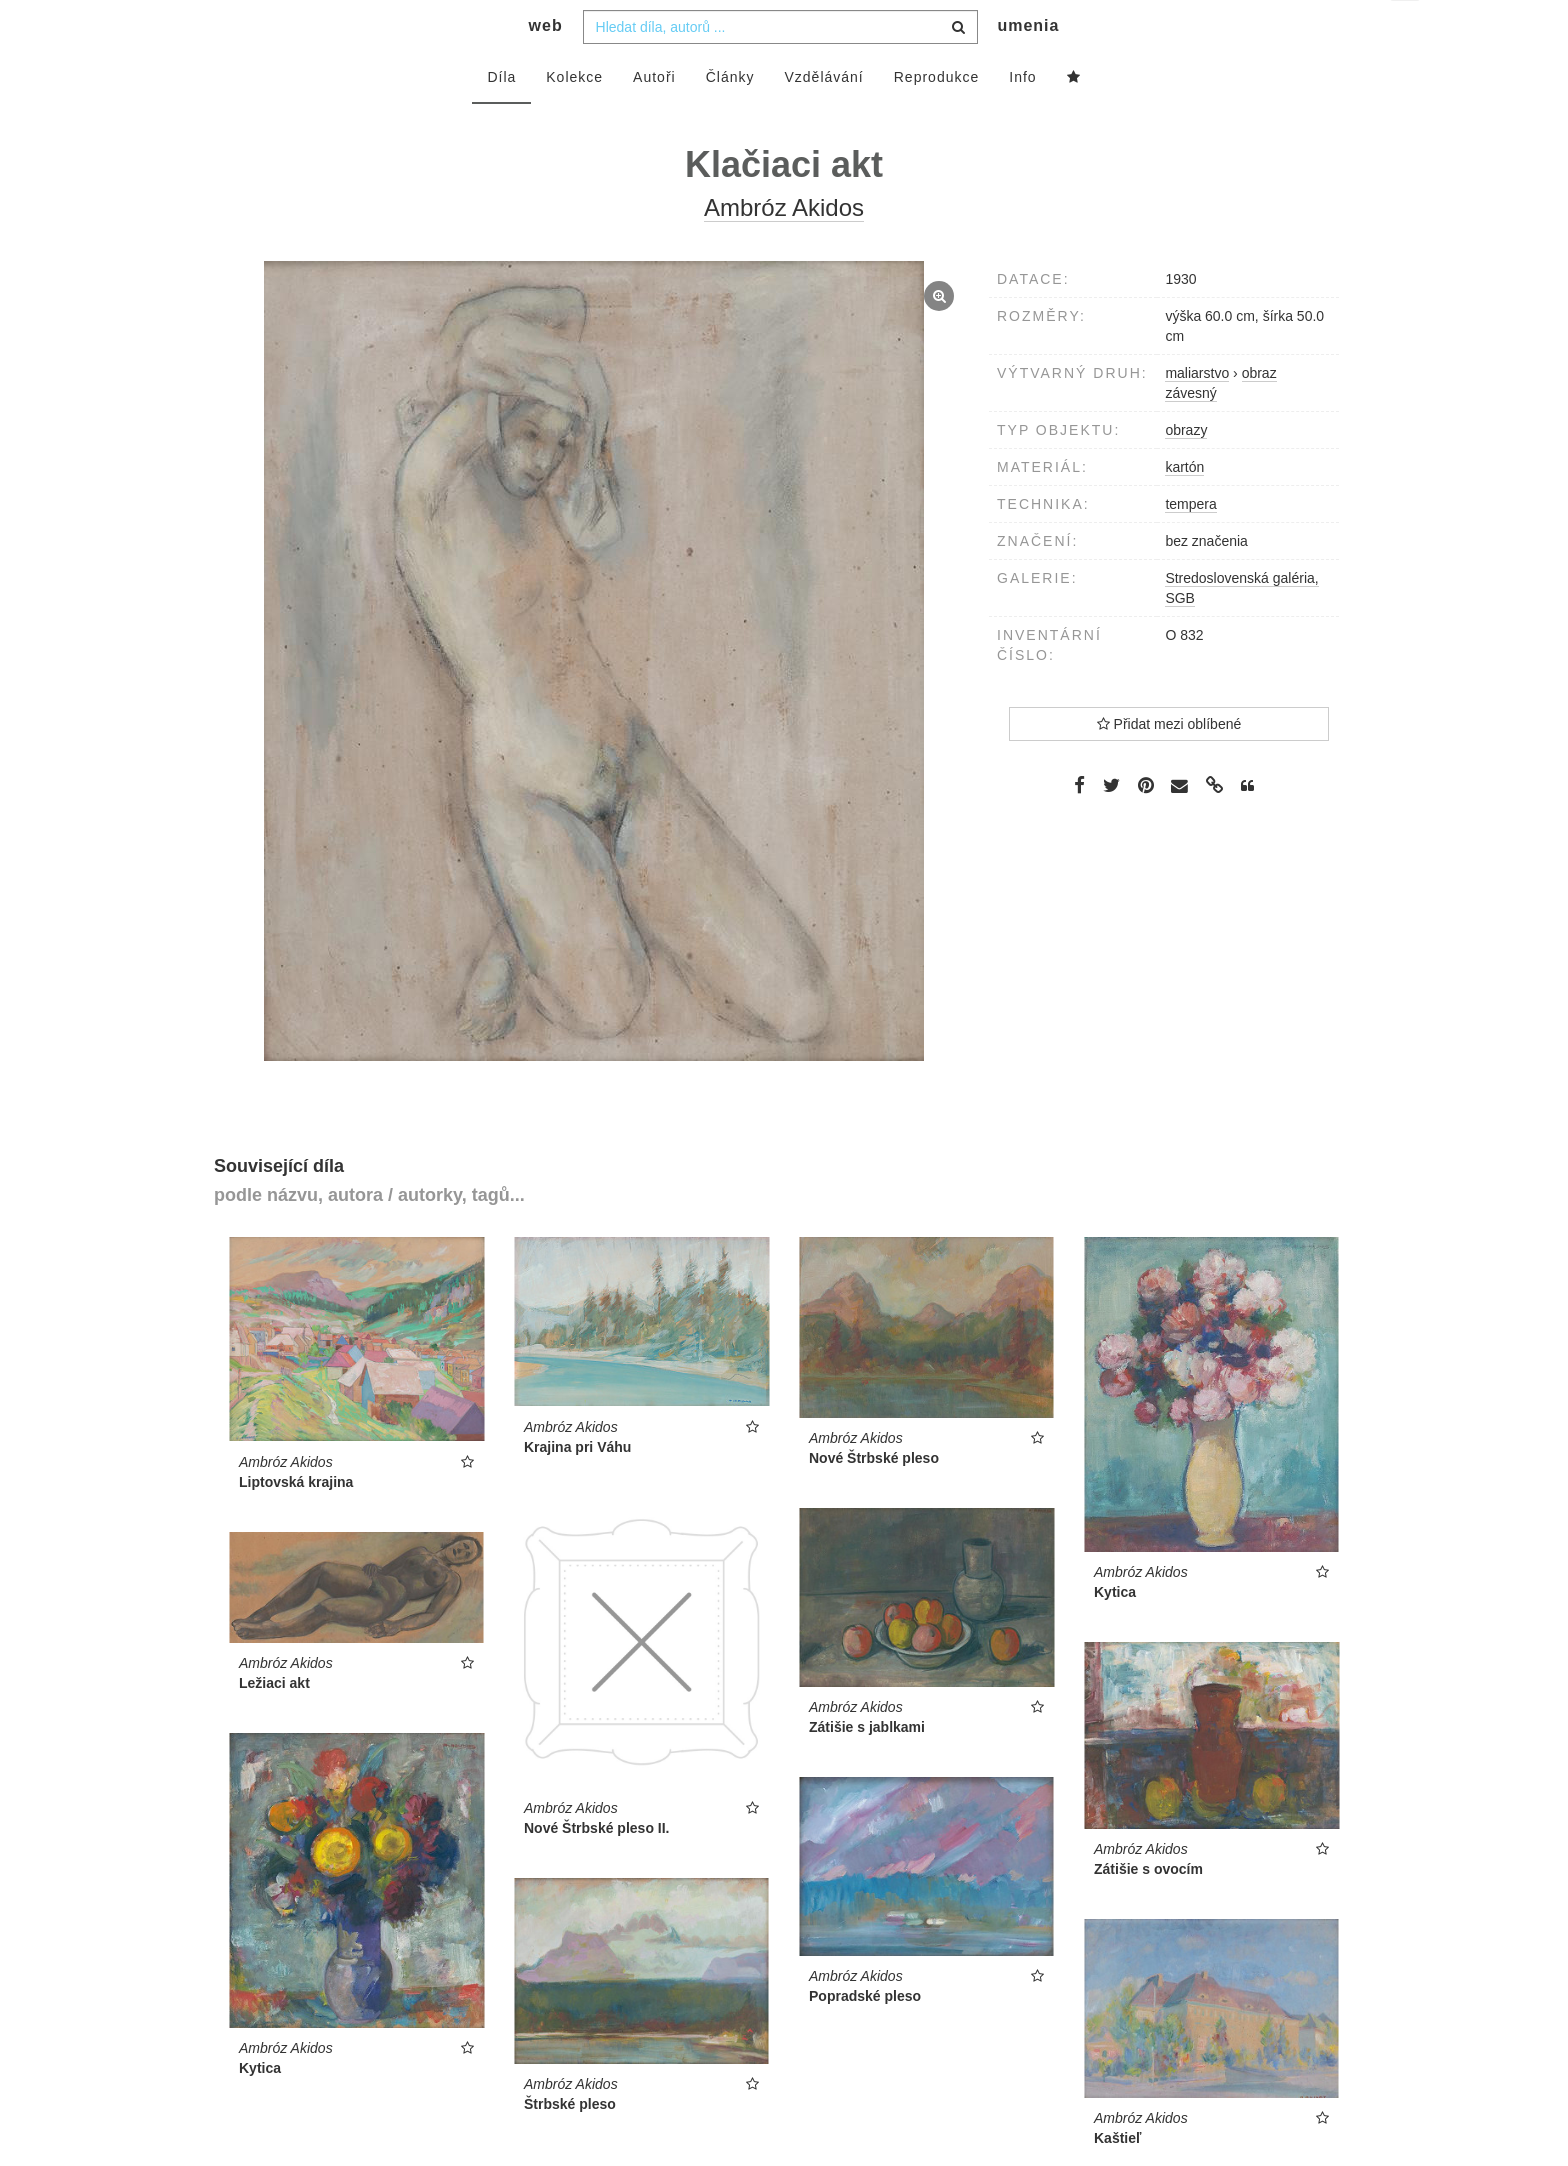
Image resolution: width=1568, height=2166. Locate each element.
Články (730, 117)
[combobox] (780, 67)
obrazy (1186, 470)
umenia (1028, 65)
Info (1022, 117)
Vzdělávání (823, 117)
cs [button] (1406, 30)
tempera (1190, 544)
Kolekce (574, 117)
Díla (501, 117)
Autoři (654, 117)
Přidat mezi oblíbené (1169, 764)
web (546, 65)
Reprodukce (937, 117)
